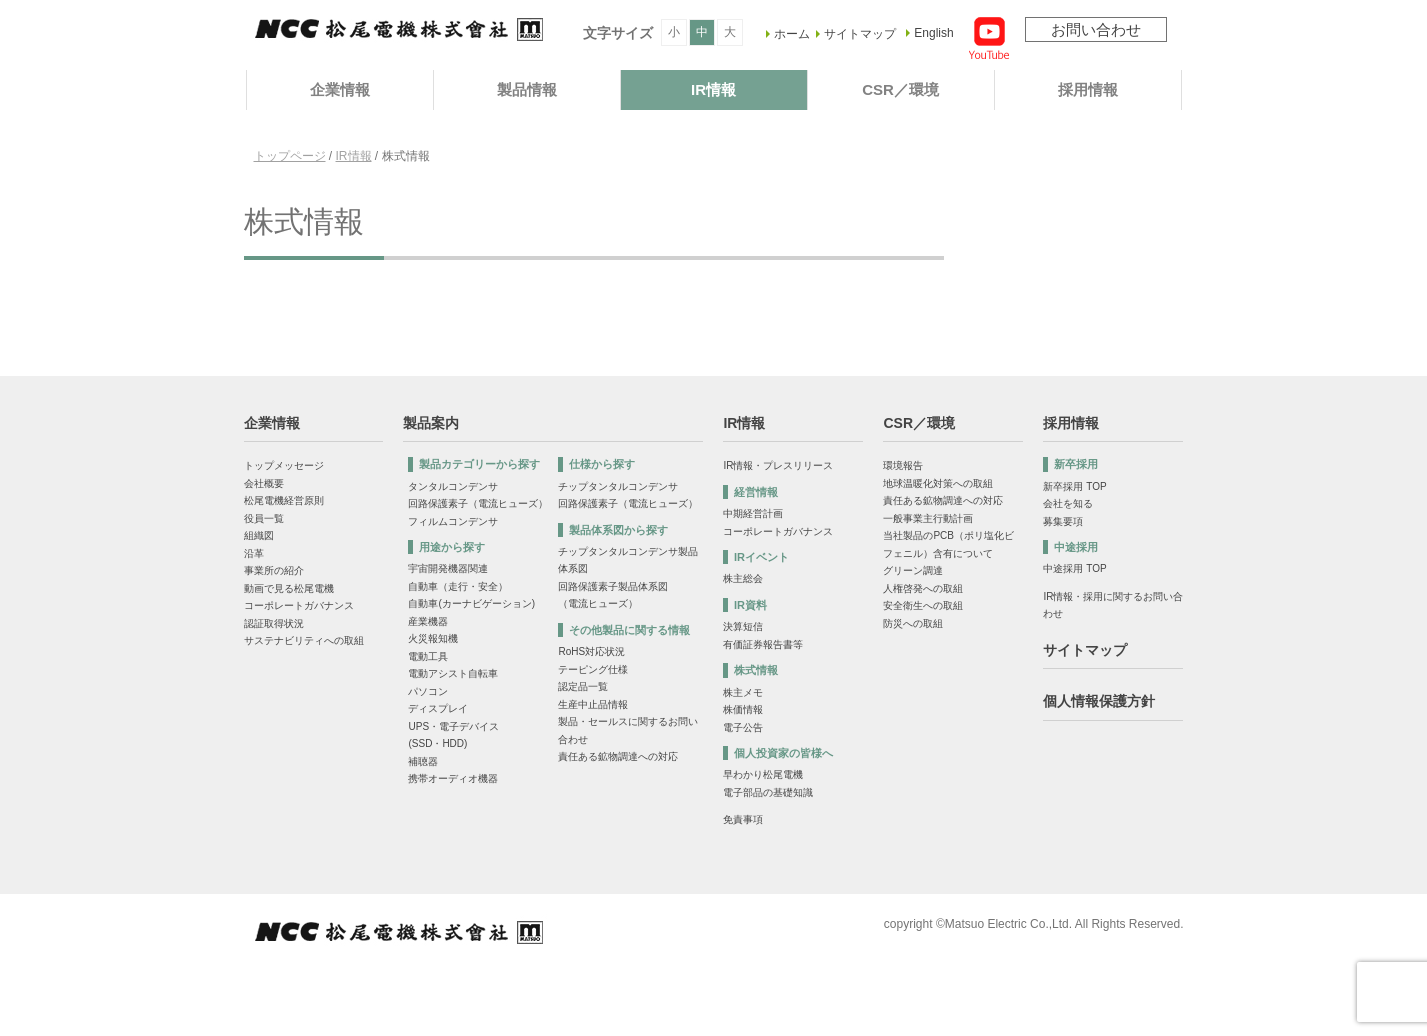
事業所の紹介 (274, 570)
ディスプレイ (438, 708)
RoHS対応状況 (591, 651)
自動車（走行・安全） (458, 586)
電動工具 (428, 656)
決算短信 (743, 626)
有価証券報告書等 (763, 644)
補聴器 (423, 761)
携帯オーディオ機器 (453, 778)
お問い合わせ (1096, 29)
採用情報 (1088, 89)
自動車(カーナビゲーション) (471, 603)
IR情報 (713, 89)
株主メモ (743, 692)
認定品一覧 (583, 686)
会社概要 (264, 483)
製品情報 (527, 89)
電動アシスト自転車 (453, 673)
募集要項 (1063, 521)
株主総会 (743, 578)
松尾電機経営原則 (284, 500)
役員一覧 (264, 518)
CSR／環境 (900, 89)
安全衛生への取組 (923, 605)
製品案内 (431, 423)
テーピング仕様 (593, 669)
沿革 (254, 553)
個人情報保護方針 (1099, 701)
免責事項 (743, 819)
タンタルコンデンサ (453, 486)
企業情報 (340, 89)
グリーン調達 (913, 570)
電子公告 (743, 727)
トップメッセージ (284, 465)
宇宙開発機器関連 (448, 568)
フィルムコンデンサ (453, 521)
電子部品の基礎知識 (768, 792)
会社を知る (1068, 503)
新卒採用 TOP (1074, 486)
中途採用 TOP (1074, 568)
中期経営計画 (753, 513)
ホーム (792, 34)
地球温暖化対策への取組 (938, 483)
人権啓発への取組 (923, 588)
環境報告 (903, 465)
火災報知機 (433, 638)
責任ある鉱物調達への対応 (618, 756)
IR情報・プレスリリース (778, 465)
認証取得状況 (274, 623)
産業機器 (428, 621)
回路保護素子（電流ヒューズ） (478, 503)
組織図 (259, 535)
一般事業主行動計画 (928, 518)
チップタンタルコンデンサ (618, 486)
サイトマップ (860, 34)
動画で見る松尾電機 (289, 588)
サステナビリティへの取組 (304, 640)
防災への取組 (913, 623)
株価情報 (743, 709)
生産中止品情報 (593, 704)
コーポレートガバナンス (299, 605)
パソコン (428, 691)
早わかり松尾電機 (763, 774)
